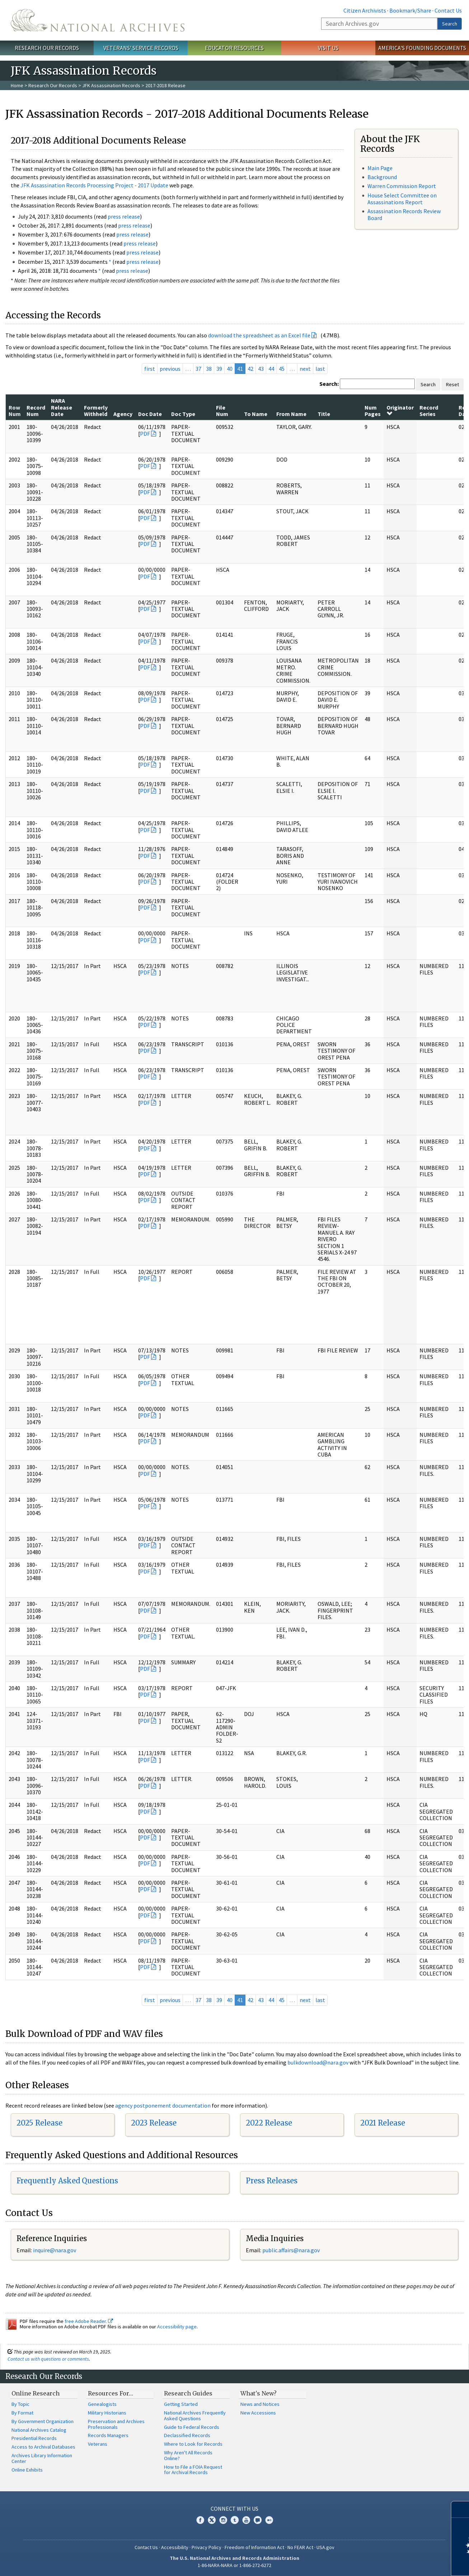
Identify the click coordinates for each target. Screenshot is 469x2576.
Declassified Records (187, 2435)
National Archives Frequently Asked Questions (195, 2415)
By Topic (20, 2404)
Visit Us (328, 47)
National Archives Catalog (38, 2430)
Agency (122, 413)
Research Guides (188, 2393)
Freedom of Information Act (254, 2547)
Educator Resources (234, 47)
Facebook (200, 2520)
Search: (329, 383)
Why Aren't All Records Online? (188, 2455)
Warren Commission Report (401, 186)
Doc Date (150, 413)
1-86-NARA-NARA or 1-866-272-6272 (234, 2565)
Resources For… (110, 2393)
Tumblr (234, 2520)
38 (209, 368)
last (320, 368)
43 (261, 368)
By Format (22, 2412)
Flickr (269, 2520)
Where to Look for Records (193, 2444)
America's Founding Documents (422, 47)
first (149, 368)
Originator (400, 410)
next (305, 368)
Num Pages (373, 410)
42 (250, 368)
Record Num (36, 410)
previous (170, 368)
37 (198, 368)
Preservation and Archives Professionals (116, 2424)
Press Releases (271, 2180)
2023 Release (154, 2122)
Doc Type (183, 413)
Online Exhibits (27, 2470)
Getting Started (181, 2404)
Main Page (380, 168)
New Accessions (258, 2412)
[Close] (460, 2509)
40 (230, 368)
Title (324, 413)
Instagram (223, 2520)
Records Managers (108, 2435)
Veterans (97, 2444)
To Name (255, 413)
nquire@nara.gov (55, 2250)
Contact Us (448, 10)
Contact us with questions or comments (48, 2359)
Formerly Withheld (96, 410)
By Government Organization (42, 2421)
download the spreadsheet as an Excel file (259, 335)
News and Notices (260, 2404)
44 (271, 368)
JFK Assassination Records (111, 85)
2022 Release (269, 2122)
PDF (145, 433)
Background (382, 177)
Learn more (405, 2563)
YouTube (246, 2520)
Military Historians (107, 2412)
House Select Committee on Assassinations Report (402, 199)
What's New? (258, 2393)
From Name (291, 413)
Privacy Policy (206, 2547)
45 (282, 368)
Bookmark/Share (410, 10)
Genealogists (102, 2404)
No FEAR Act (300, 2547)
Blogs (257, 2520)
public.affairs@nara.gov (291, 2250)
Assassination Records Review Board (404, 214)
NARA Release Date (61, 407)
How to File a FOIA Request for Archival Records (193, 2470)
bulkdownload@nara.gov (317, 2062)
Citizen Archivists (364, 10)
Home (17, 85)
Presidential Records (34, 2438)
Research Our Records (47, 47)
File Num (222, 410)
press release (124, 216)
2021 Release (382, 2122)
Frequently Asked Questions (67, 2180)
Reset (452, 384)
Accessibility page (177, 2326)
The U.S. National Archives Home (97, 20)
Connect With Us (234, 2508)
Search (449, 23)
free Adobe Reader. (89, 2321)
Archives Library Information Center (41, 2458)
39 (219, 368)
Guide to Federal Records (191, 2427)
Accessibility (174, 2547)
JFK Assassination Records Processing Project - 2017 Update (94, 185)
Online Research (35, 2393)
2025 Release (39, 2122)
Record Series (428, 410)
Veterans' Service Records (140, 47)
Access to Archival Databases (43, 2447)
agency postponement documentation (163, 2105)
